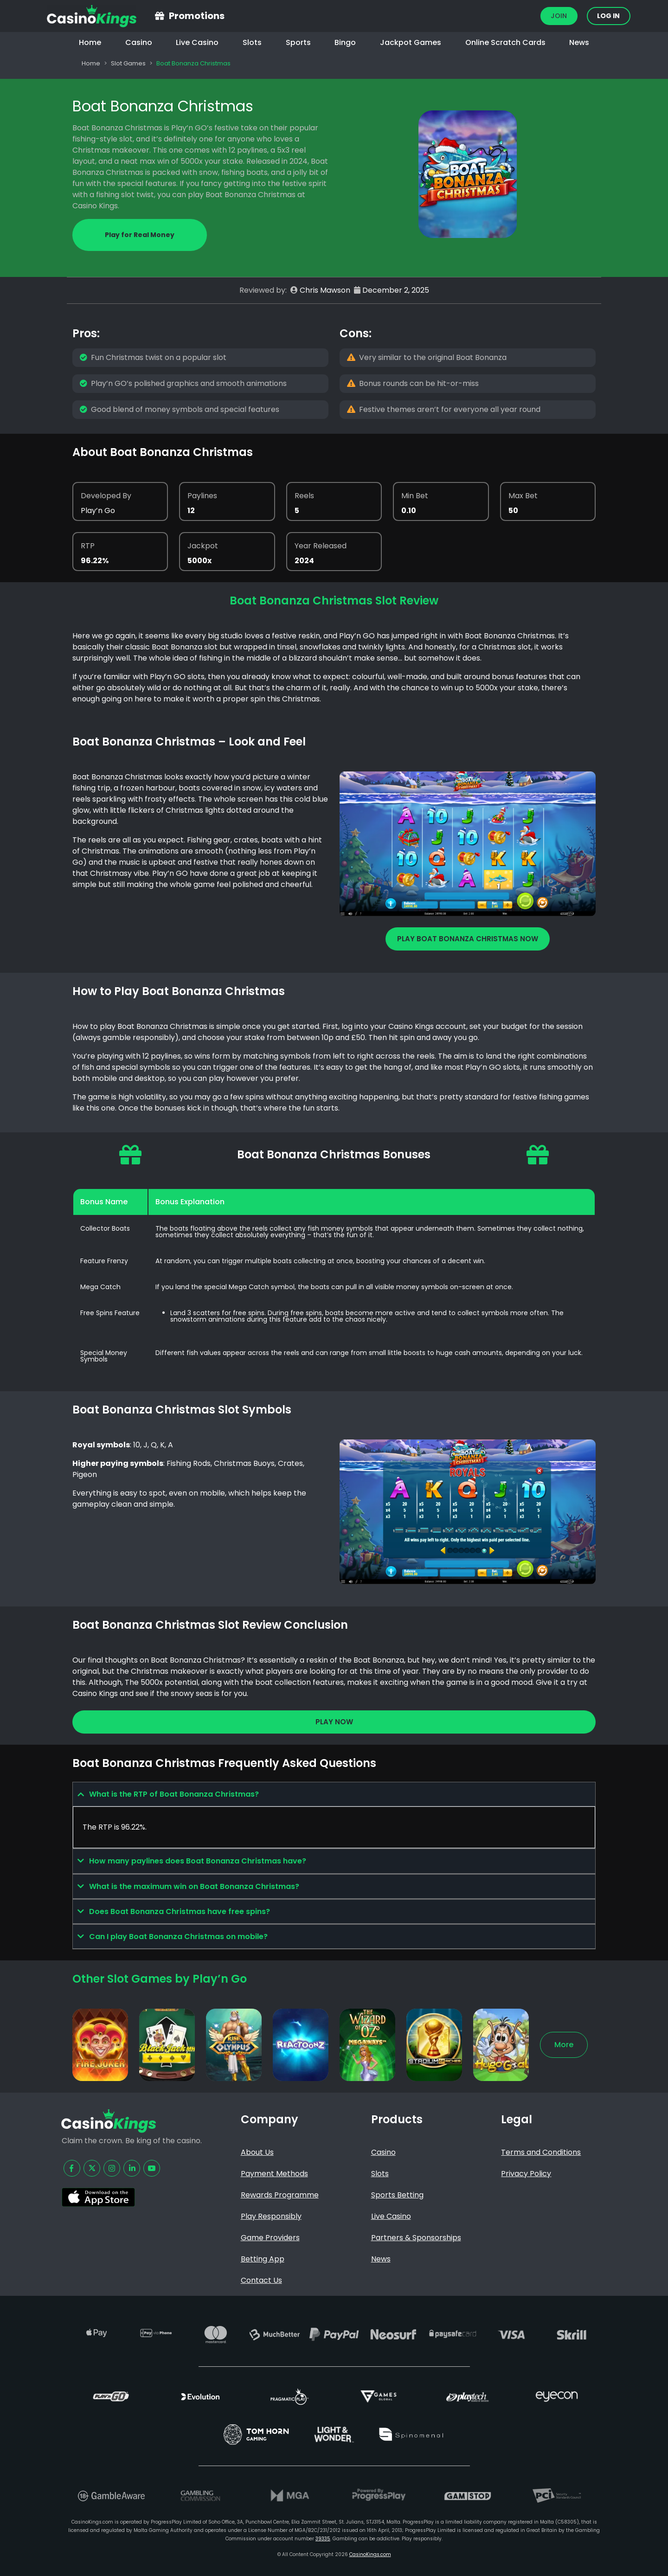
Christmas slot (504, 647)
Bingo (345, 42)
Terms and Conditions (541, 2152)
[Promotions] (159, 15)
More (563, 2044)
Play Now (334, 1722)
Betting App (262, 2259)
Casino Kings (411, 1026)
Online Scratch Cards (505, 42)
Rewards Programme (280, 2195)
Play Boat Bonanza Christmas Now (467, 939)
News (579, 42)
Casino (138, 42)
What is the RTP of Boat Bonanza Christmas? (174, 1794)
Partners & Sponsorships (416, 2237)
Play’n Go (98, 510)
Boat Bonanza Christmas (162, 106)
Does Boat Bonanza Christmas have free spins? (179, 1911)
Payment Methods (274, 2173)
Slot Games (128, 63)
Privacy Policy (526, 2173)
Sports (298, 42)
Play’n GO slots (492, 1067)
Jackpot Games (410, 42)
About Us (257, 2152)
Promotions (197, 15)
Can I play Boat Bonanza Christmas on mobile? (178, 1936)
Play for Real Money (139, 234)
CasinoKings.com (370, 2554)
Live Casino (197, 42)
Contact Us (261, 2280)
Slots (252, 42)
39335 (322, 2538)
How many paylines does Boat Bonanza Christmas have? (197, 1861)
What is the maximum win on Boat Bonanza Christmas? (194, 1886)
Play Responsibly (271, 2216)
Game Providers (270, 2237)
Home (90, 42)
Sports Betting (397, 2195)
